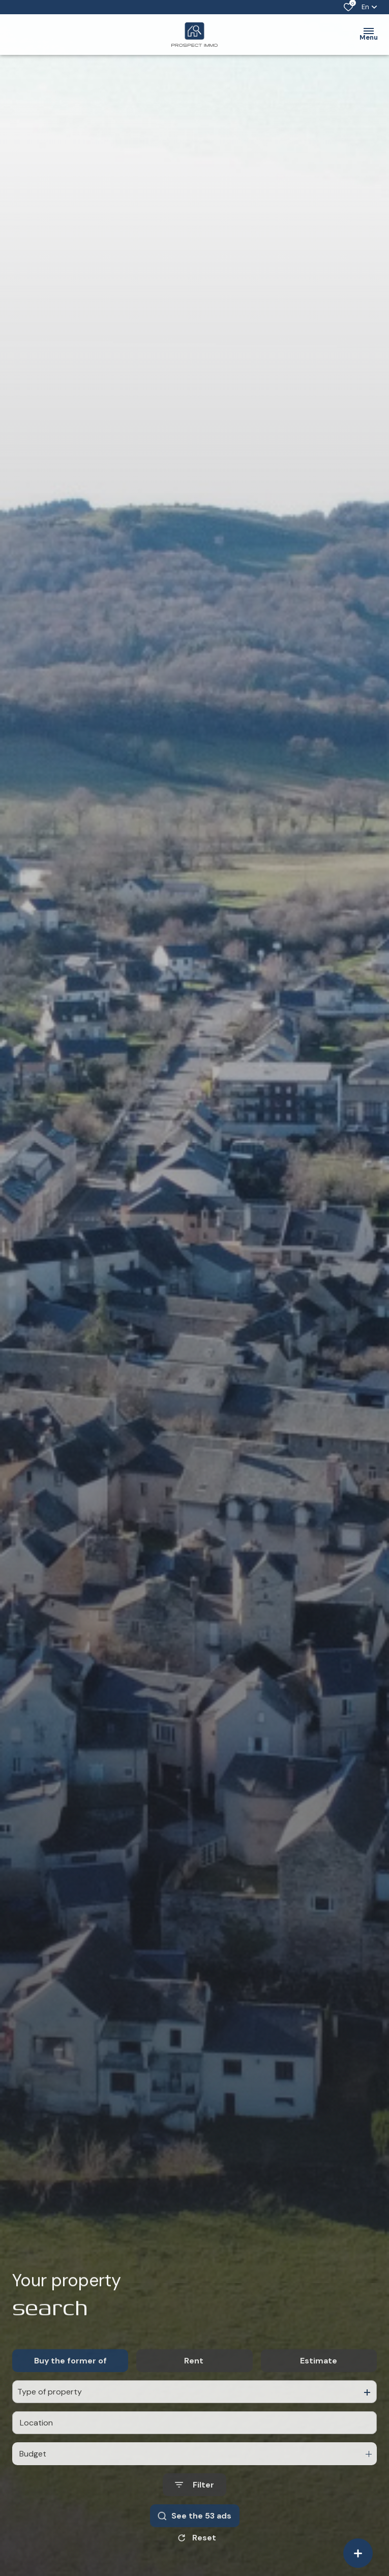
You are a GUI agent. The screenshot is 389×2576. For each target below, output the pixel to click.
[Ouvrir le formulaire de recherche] (194, 2509)
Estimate (318, 2385)
